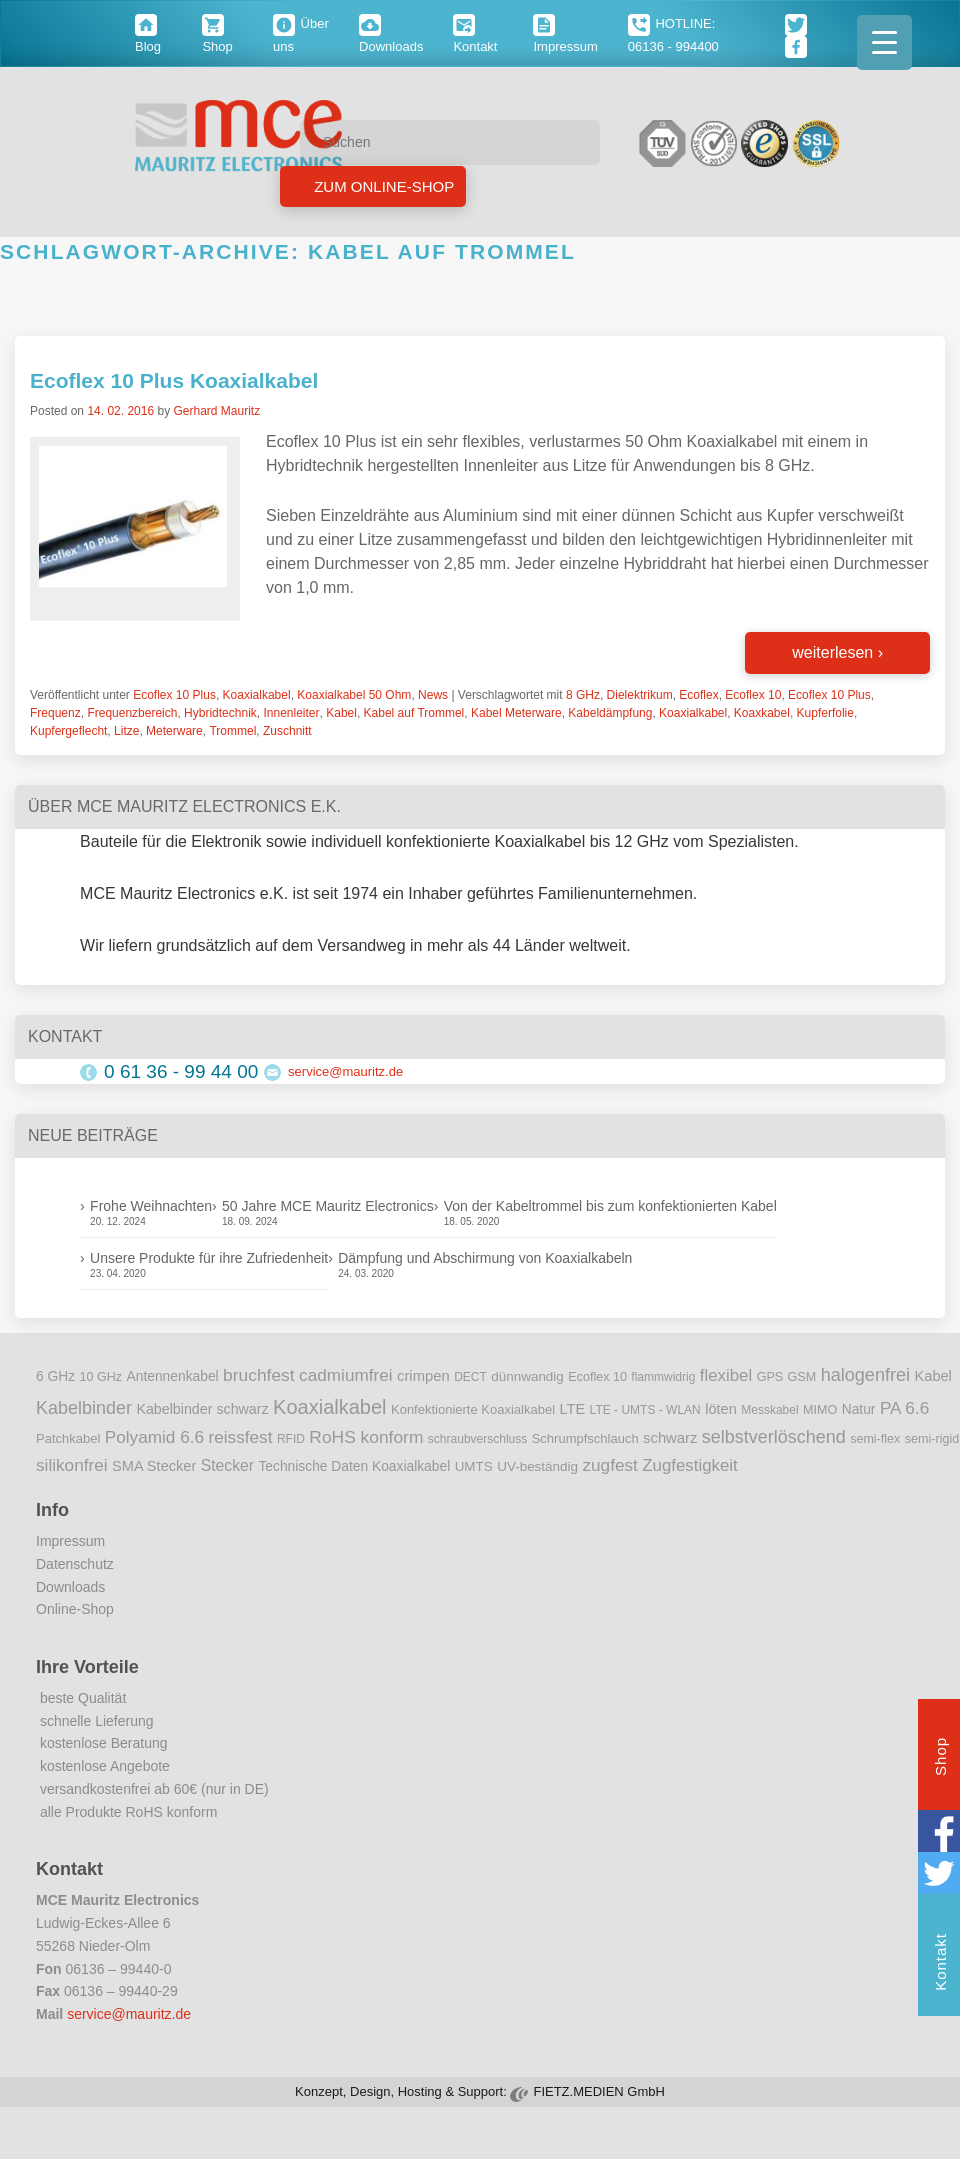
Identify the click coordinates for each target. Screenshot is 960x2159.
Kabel (341, 713)
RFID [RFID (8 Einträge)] (291, 1439)
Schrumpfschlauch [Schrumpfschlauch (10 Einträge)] (585, 1438)
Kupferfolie (825, 713)
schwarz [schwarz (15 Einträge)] (670, 1438)
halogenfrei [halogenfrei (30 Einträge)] (865, 1375)
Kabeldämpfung (610, 713)
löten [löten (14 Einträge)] (721, 1409)
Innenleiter (291, 713)
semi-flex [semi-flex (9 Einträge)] (875, 1439)
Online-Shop (75, 1609)
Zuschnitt (287, 731)
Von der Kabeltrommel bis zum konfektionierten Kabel (610, 1206)
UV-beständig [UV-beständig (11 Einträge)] (537, 1466)
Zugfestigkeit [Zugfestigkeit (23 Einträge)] (689, 1465)
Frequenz (55, 713)
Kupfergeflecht (68, 731)
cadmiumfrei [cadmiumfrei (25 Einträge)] (346, 1375)
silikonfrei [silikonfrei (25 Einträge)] (72, 1465)
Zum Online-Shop (382, 186)
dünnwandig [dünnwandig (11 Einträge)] (527, 1376)
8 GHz (583, 695)
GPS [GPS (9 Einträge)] (770, 1377)
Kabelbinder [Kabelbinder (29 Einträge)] (84, 1408)
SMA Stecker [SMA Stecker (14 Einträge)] (154, 1466)
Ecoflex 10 (753, 695)
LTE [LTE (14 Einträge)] (573, 1409)
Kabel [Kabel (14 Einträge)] (933, 1376)
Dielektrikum (640, 695)
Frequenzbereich (132, 713)
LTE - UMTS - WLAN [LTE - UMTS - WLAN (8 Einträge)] (645, 1410)
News (433, 695)
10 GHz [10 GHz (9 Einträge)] (101, 1377)
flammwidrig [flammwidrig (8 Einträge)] (663, 1377)
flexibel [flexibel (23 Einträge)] (726, 1375)
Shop (940, 1759)
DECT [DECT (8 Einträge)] (470, 1377)
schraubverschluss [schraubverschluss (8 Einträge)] (477, 1439)
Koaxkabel (762, 713)
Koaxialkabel (257, 695)
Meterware (174, 731)
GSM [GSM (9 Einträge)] (802, 1377)
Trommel (232, 731)
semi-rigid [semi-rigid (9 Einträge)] (932, 1439)
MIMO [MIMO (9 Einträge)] (820, 1410)
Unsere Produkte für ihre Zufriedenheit (209, 1258)
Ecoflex (698, 695)
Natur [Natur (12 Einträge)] (859, 1409)
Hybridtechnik (220, 713)
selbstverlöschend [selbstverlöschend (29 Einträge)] (774, 1437)
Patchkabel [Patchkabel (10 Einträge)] (68, 1438)
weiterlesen (837, 652)
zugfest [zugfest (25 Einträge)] (609, 1465)
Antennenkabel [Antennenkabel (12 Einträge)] (173, 1376)
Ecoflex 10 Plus (174, 695)
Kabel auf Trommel (414, 713)
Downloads (70, 1587)
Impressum (70, 1541)
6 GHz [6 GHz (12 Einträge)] (55, 1376)
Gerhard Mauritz (216, 411)
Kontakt (940, 1964)
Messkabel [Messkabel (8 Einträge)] (769, 1410)
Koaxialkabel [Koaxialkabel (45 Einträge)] (329, 1407)
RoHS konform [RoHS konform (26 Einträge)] (366, 1437)
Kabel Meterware (516, 713)
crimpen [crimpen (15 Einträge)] (423, 1376)
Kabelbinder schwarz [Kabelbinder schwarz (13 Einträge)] (202, 1409)
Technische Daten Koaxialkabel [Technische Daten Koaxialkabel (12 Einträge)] (354, 1466)
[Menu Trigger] (884, 42)
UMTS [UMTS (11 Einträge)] (474, 1466)
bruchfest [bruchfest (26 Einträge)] (259, 1375)
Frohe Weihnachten (151, 1206)
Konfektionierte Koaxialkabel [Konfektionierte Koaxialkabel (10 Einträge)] (473, 1409)
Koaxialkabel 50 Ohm (354, 695)
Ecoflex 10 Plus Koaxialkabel (174, 380)
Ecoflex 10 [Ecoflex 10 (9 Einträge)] (597, 1377)
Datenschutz (75, 1564)
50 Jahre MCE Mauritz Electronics (328, 1206)
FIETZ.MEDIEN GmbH (598, 2091)
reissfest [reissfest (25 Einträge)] (241, 1437)
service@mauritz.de (345, 1071)
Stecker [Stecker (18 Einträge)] (227, 1465)
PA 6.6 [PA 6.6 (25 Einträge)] (904, 1408)
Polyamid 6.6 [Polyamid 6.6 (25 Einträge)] (154, 1437)
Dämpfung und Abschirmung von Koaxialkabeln (485, 1258)
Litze (126, 731)
